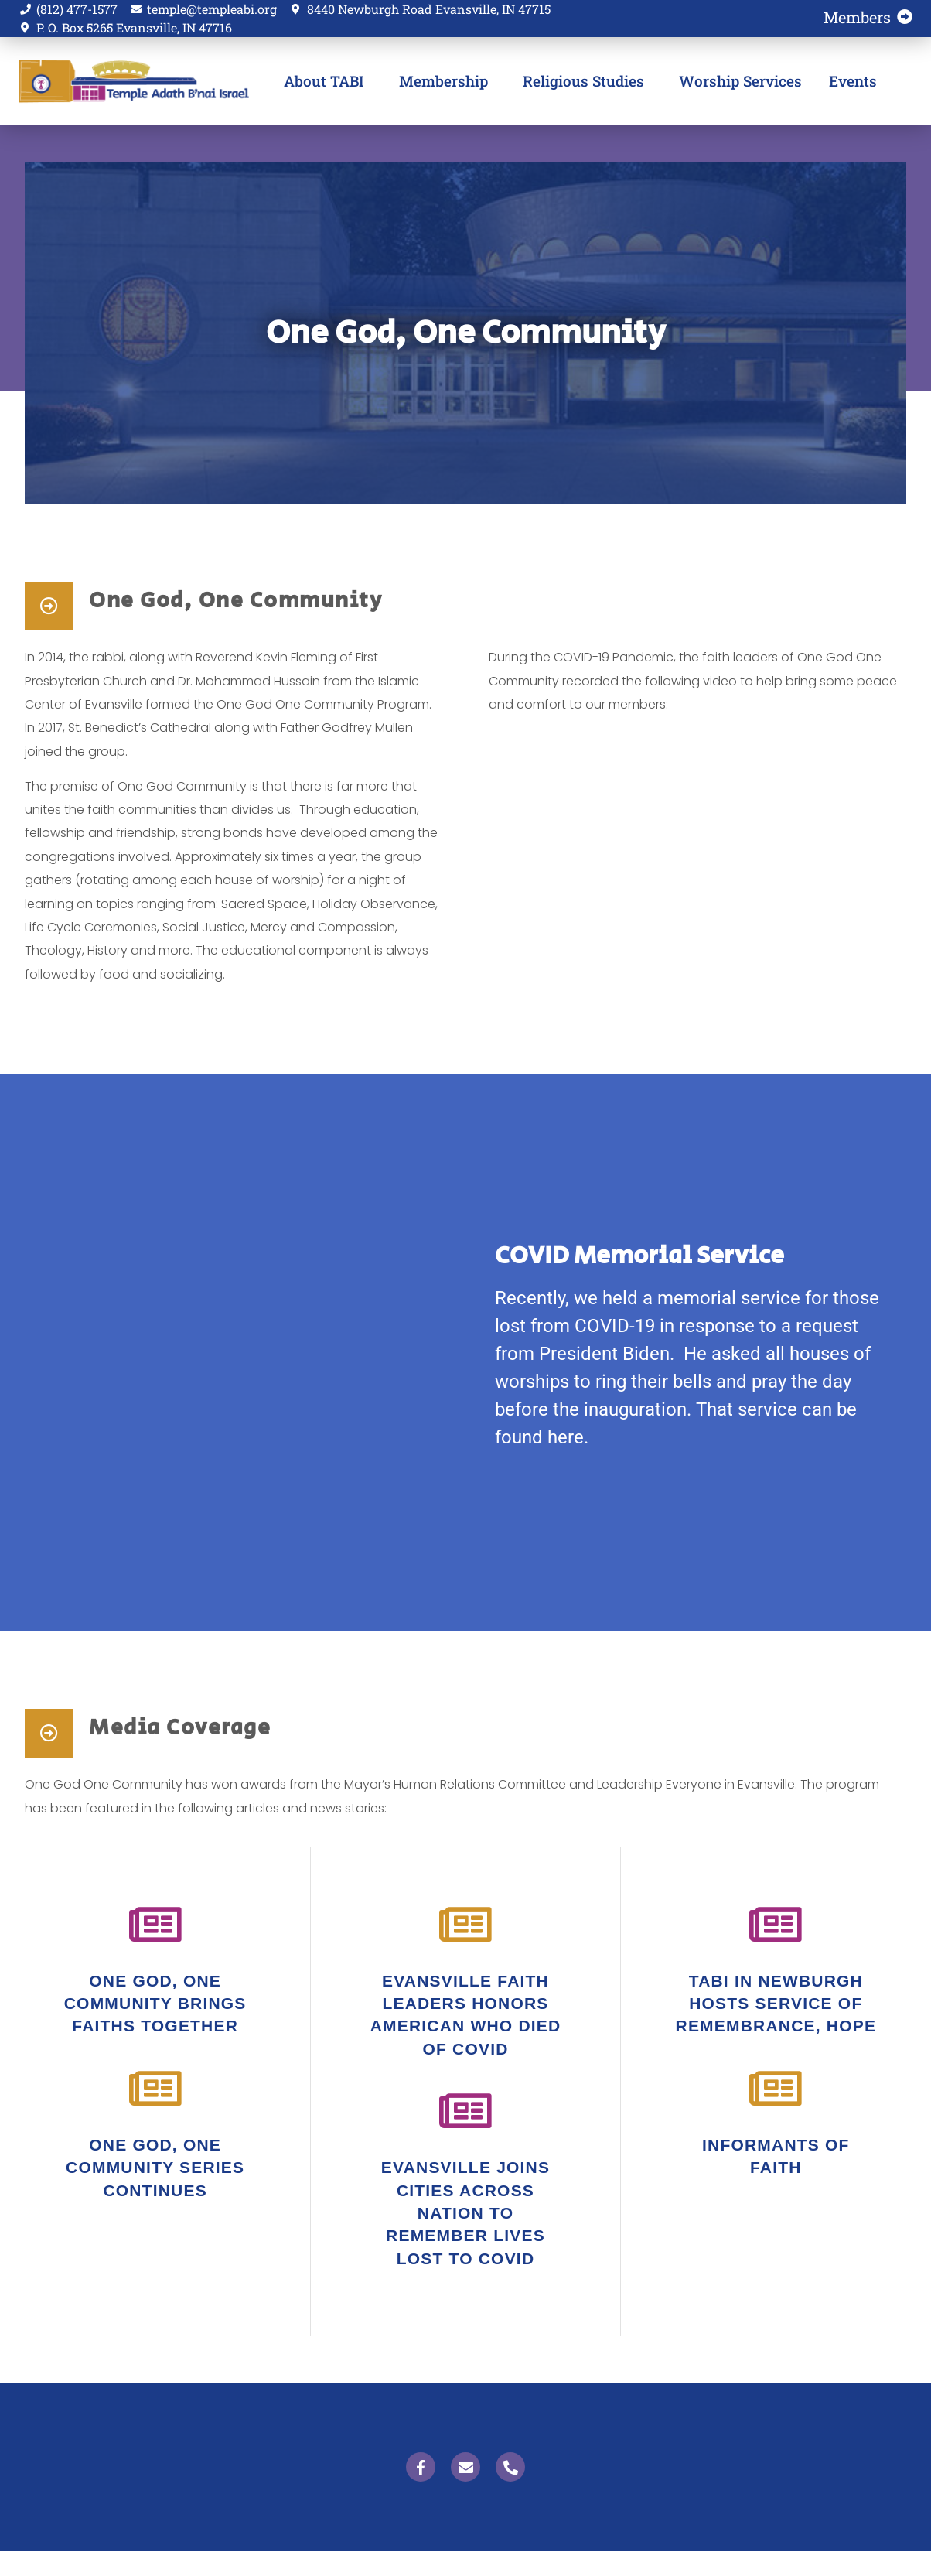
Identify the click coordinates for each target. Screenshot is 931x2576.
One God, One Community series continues (155, 2167)
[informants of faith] (775, 2088)
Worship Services (740, 81)
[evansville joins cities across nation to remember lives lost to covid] (465, 2111)
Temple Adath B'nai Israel (126, 81)
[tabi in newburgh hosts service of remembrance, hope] (775, 1924)
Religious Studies (587, 81)
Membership (447, 81)
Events (853, 81)
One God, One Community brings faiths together (155, 2003)
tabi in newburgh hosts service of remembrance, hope (776, 2003)
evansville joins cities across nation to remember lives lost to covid (465, 2212)
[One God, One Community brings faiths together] (155, 1924)
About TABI (328, 81)
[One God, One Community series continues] (155, 2088)
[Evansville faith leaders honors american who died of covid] (465, 1924)
